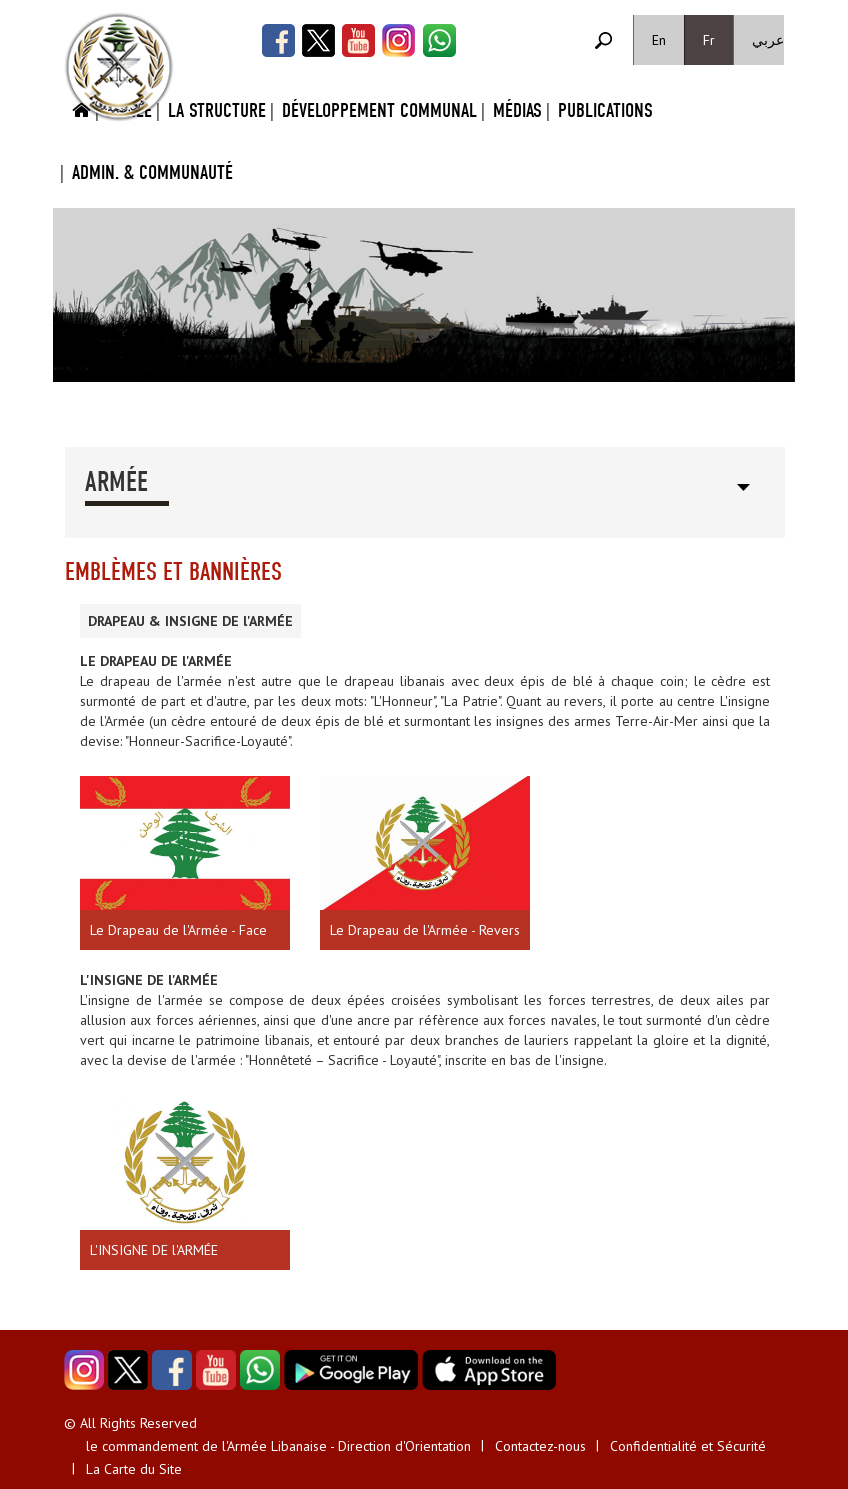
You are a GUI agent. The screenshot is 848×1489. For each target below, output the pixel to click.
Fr (709, 40)
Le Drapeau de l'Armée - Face (178, 930)
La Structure (217, 110)
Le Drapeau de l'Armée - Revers (425, 930)
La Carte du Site (134, 1469)
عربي (768, 40)
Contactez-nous (540, 1446)
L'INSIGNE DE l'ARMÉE (154, 1250)
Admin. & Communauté (152, 172)
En (659, 40)
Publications (605, 110)
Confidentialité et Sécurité (688, 1446)
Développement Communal (379, 110)
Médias (517, 110)
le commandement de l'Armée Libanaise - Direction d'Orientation (278, 1446)
